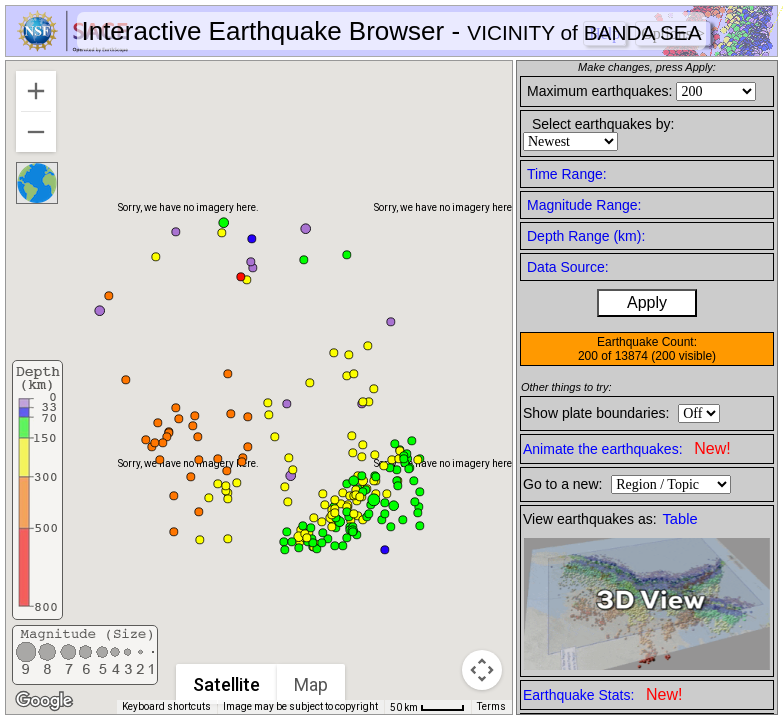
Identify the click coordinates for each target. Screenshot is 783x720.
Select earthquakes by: (603, 124)
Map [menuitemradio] (311, 684)
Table (680, 519)
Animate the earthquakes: (627, 448)
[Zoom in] (36, 91)
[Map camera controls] (482, 670)
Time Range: (567, 174)
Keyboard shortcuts (166, 706)
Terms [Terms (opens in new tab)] (491, 706)
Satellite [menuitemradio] (226, 684)
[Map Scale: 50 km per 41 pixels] (427, 707)
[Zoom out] (36, 132)
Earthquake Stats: (602, 694)
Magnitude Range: (584, 205)
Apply (647, 302)
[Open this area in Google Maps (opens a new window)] (44, 701)
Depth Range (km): (586, 236)
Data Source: (568, 267)
